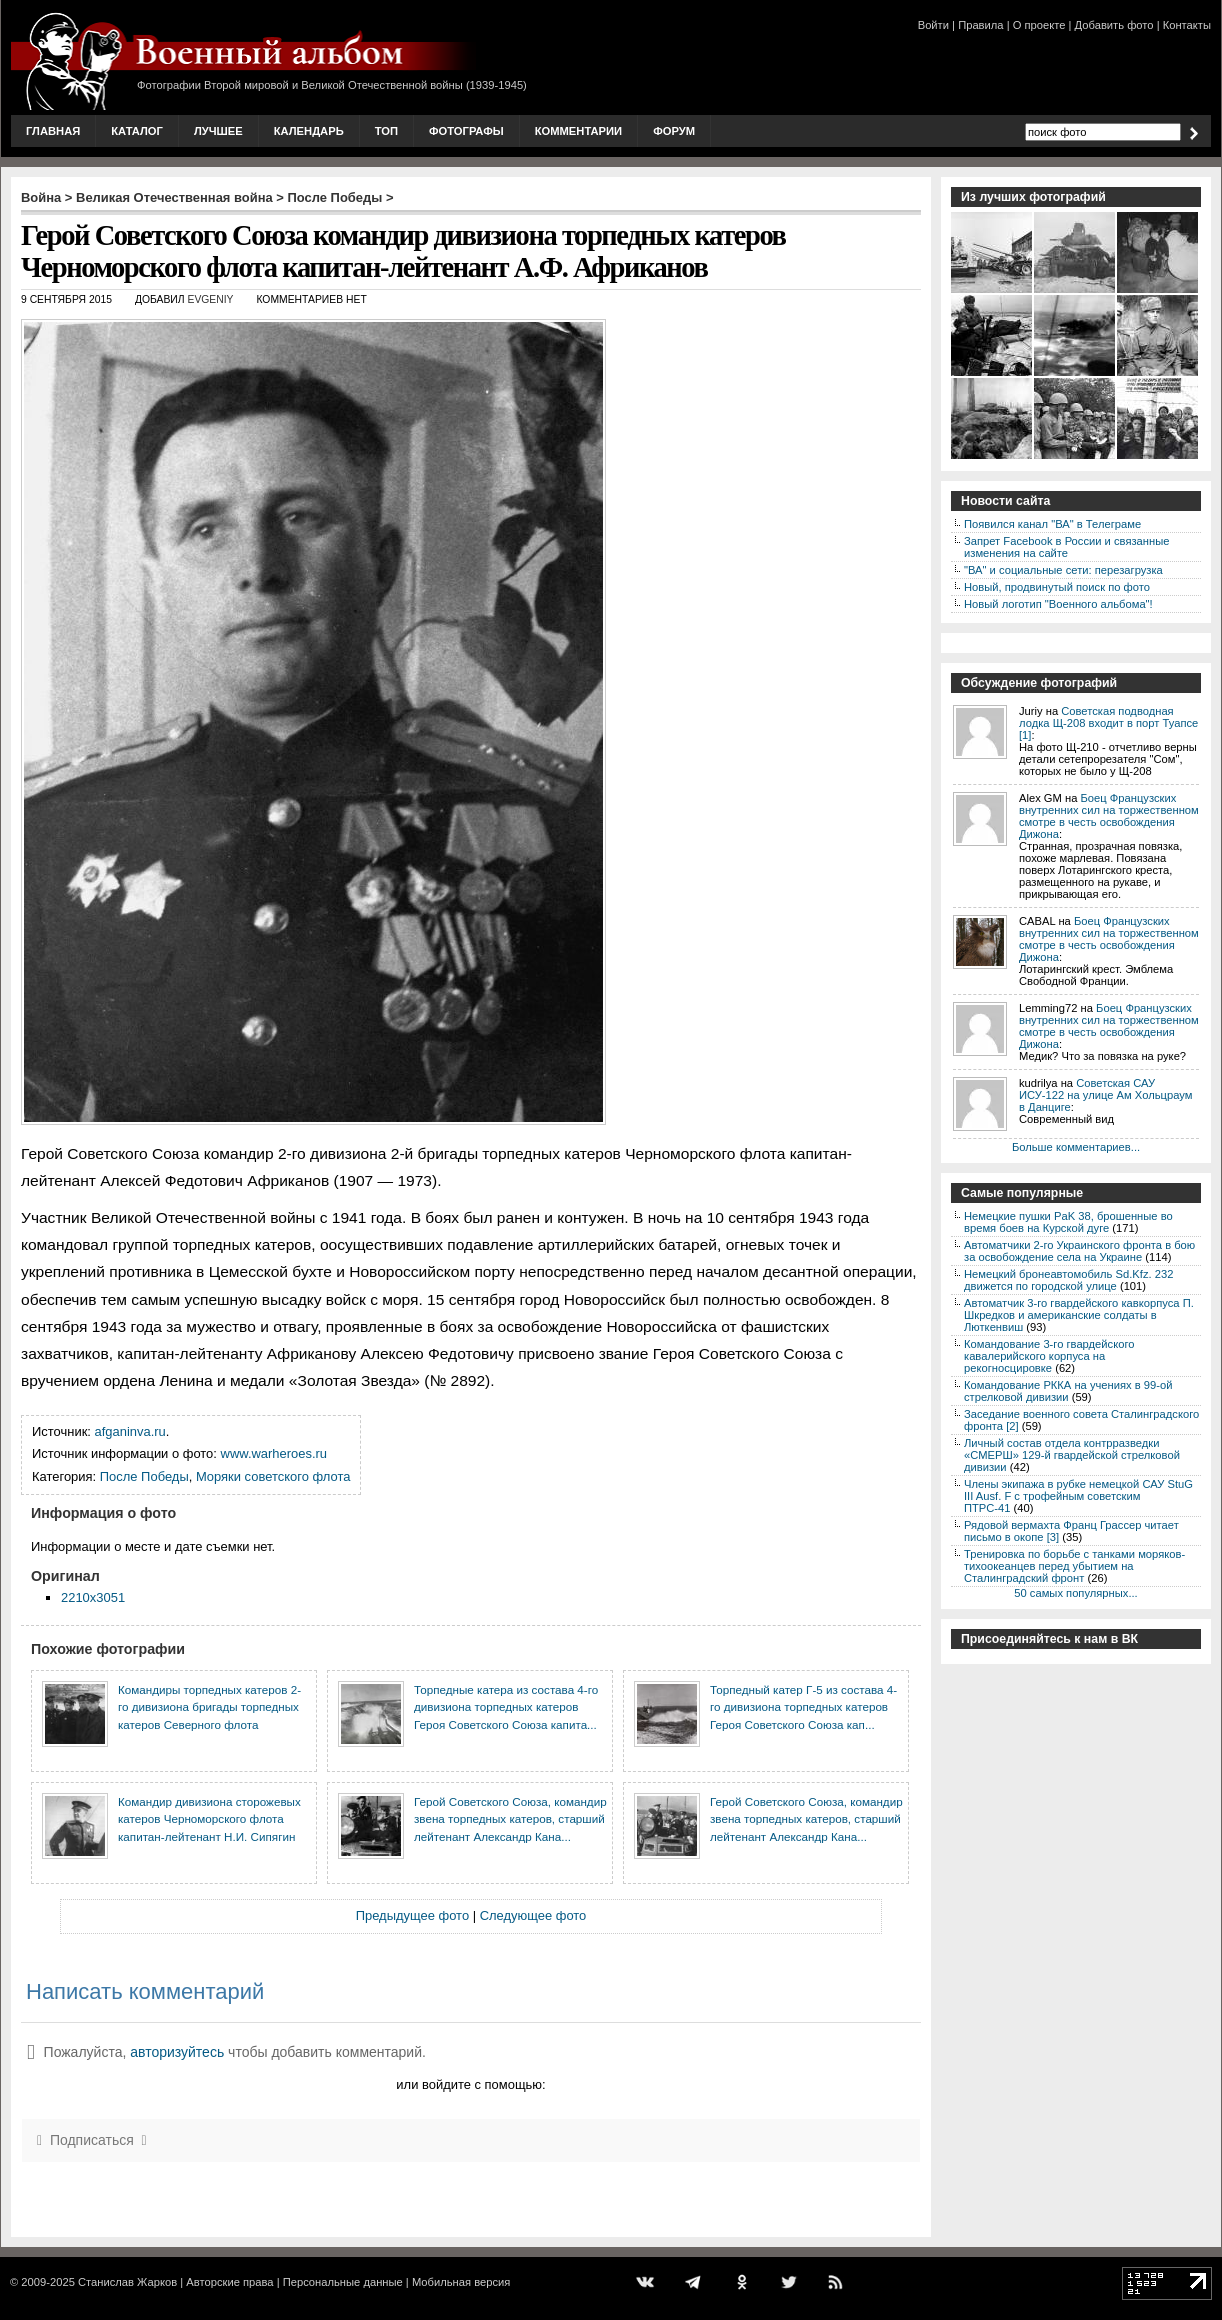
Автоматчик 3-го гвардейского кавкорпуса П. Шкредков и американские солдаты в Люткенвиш (1079, 1315)
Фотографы (466, 131)
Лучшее (218, 131)
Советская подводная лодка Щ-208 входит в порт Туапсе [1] (1108, 723)
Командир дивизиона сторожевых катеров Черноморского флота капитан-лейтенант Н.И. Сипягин (209, 1819)
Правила (980, 25)
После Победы (335, 197)
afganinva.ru (130, 1431)
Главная (53, 131)
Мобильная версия (461, 2282)
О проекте (1039, 25)
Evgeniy (210, 299)
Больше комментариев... (1076, 1147)
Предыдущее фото (412, 1915)
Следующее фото (533, 1915)
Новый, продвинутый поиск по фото (1057, 587)
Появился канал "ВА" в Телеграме (1052, 524)
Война (41, 197)
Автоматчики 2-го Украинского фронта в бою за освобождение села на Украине (1079, 1251)
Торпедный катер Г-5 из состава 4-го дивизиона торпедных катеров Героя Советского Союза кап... (803, 1707)
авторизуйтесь (177, 2052)
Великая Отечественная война (174, 197)
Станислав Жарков (127, 2282)
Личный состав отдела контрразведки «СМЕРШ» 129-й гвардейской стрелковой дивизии (1072, 1455)
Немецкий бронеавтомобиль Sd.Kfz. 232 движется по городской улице (1068, 1280)
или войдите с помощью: (470, 2084)
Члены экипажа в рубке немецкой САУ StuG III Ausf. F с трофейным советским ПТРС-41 (1078, 1496)
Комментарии (578, 131)
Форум (674, 131)
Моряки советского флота (273, 1476)
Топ (386, 131)
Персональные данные (343, 2282)
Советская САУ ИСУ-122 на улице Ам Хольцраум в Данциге (1105, 1095)
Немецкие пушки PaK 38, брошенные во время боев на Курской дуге (1068, 1222)
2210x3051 (93, 1597)
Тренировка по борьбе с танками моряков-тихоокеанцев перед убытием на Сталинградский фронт (1074, 1566)
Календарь (309, 131)
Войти (933, 25)
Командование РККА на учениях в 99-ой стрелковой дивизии (1068, 1391)
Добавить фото (1114, 25)
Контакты (1187, 25)
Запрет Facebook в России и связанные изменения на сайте (1066, 547)
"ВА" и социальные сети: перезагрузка (1063, 570)
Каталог (137, 131)
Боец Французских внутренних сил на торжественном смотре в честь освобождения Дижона (1109, 816)
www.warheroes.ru (274, 1453)
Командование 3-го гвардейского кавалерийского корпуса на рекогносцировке (1049, 1356)
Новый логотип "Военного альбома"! (1058, 604)
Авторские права (229, 2282)
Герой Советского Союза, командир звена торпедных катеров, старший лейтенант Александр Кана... (510, 1819)
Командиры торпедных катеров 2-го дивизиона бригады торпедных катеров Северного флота (209, 1707)
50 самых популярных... (1075, 1593)
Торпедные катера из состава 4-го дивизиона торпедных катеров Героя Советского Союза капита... (506, 1707)
